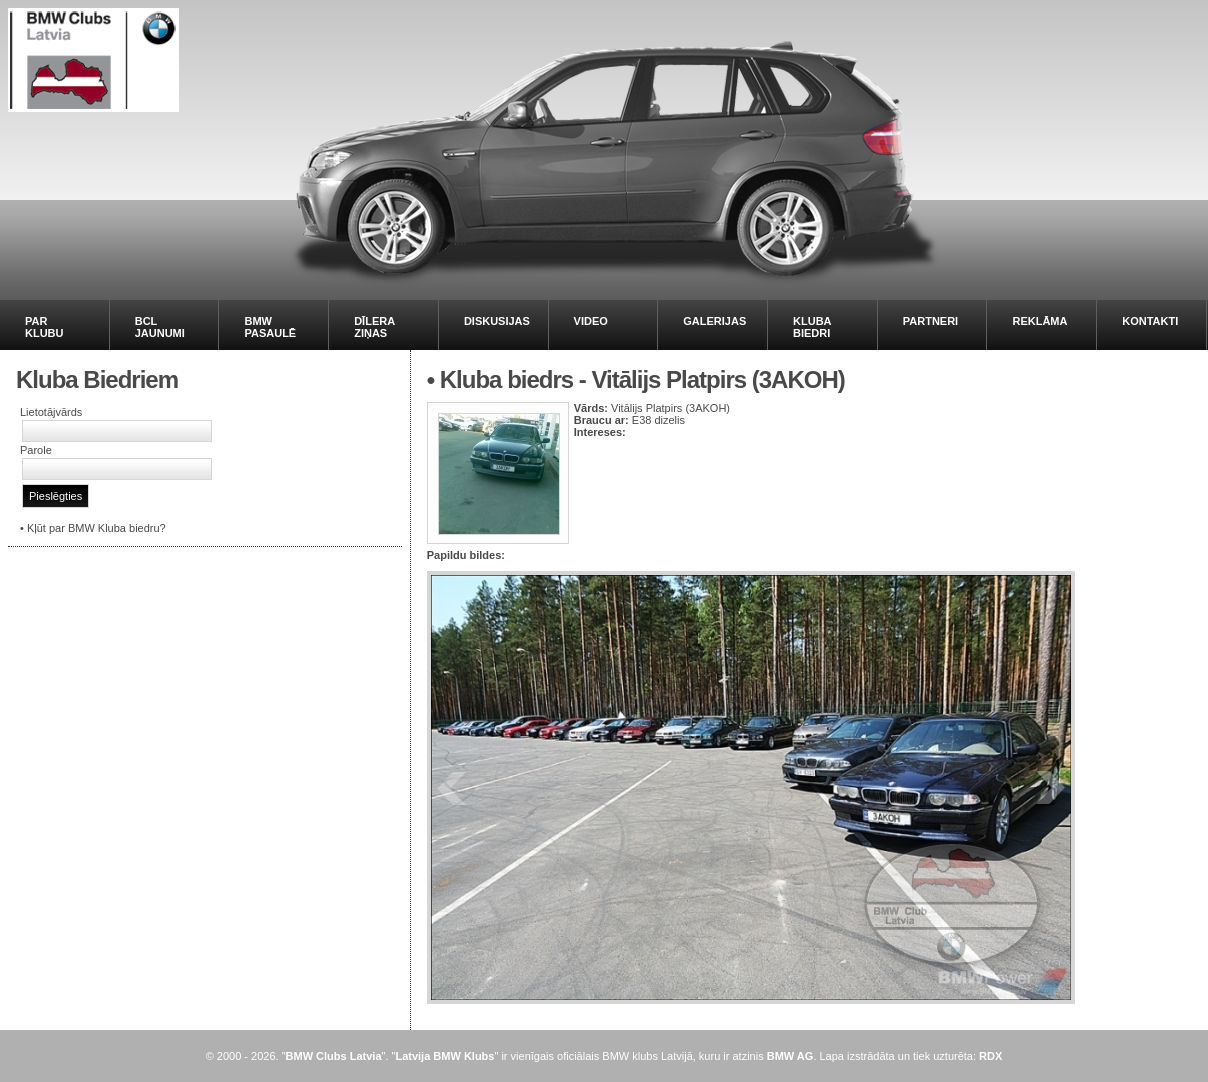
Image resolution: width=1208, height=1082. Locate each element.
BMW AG (790, 1056)
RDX (990, 1056)
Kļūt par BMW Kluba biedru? (96, 528)
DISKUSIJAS (497, 321)
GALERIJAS (714, 321)
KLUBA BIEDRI (812, 327)
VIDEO (591, 321)
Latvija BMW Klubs (444, 1056)
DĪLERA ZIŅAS (374, 327)
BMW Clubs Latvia (334, 1056)
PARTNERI (930, 321)
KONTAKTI (1150, 321)
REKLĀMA (1039, 321)
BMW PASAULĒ (270, 327)
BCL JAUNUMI (160, 327)
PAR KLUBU (44, 327)
